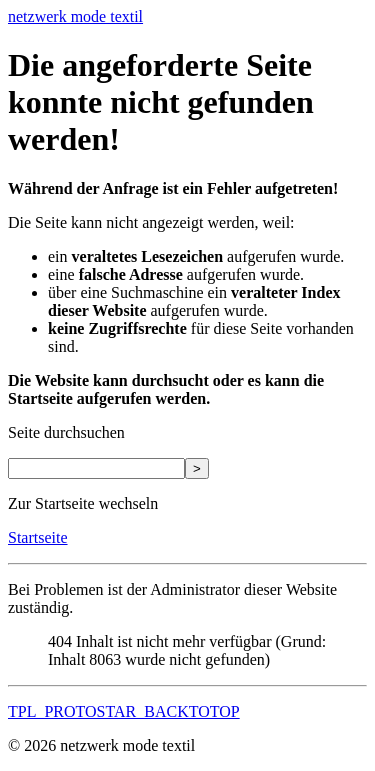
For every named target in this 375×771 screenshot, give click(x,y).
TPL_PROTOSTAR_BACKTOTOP (124, 711)
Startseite (38, 537)
